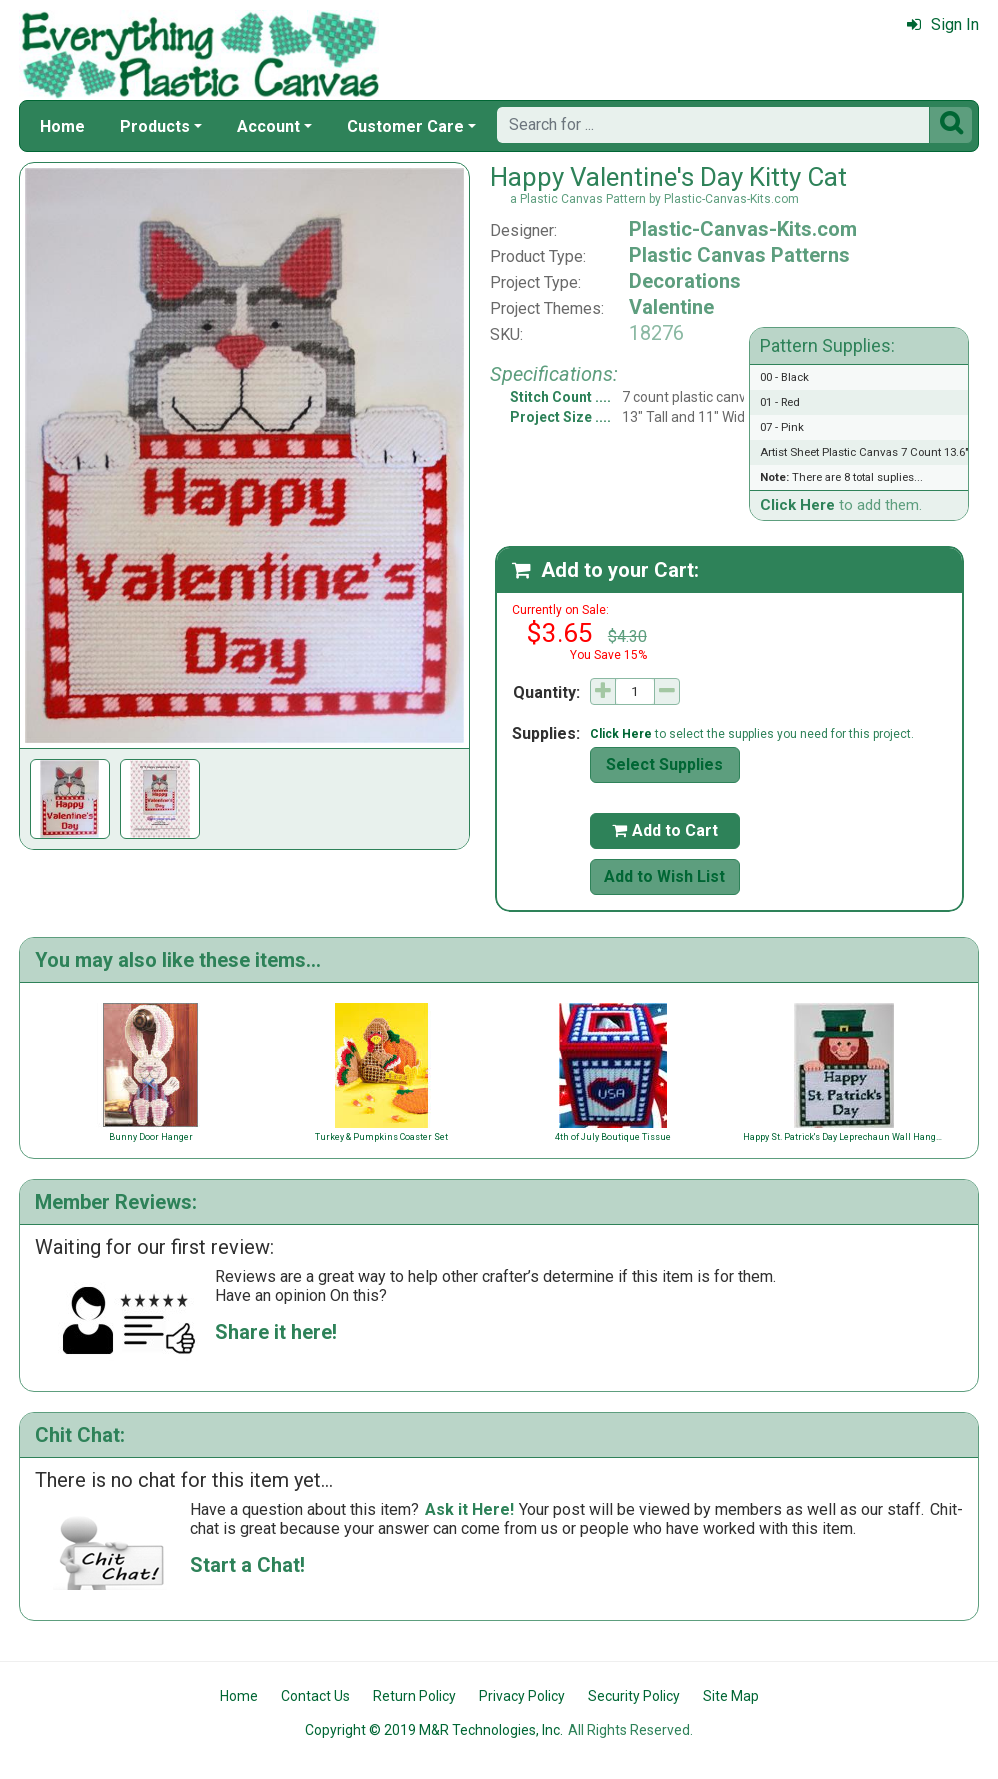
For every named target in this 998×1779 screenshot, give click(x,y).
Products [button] (155, 126)
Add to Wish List (664, 876)
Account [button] (268, 126)
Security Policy (634, 1696)
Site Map (731, 1696)
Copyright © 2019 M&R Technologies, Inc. (434, 1730)
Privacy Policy (522, 1696)
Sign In (943, 24)
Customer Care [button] (405, 126)
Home (62, 126)
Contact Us (315, 1696)
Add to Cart (665, 830)
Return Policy (414, 1696)
